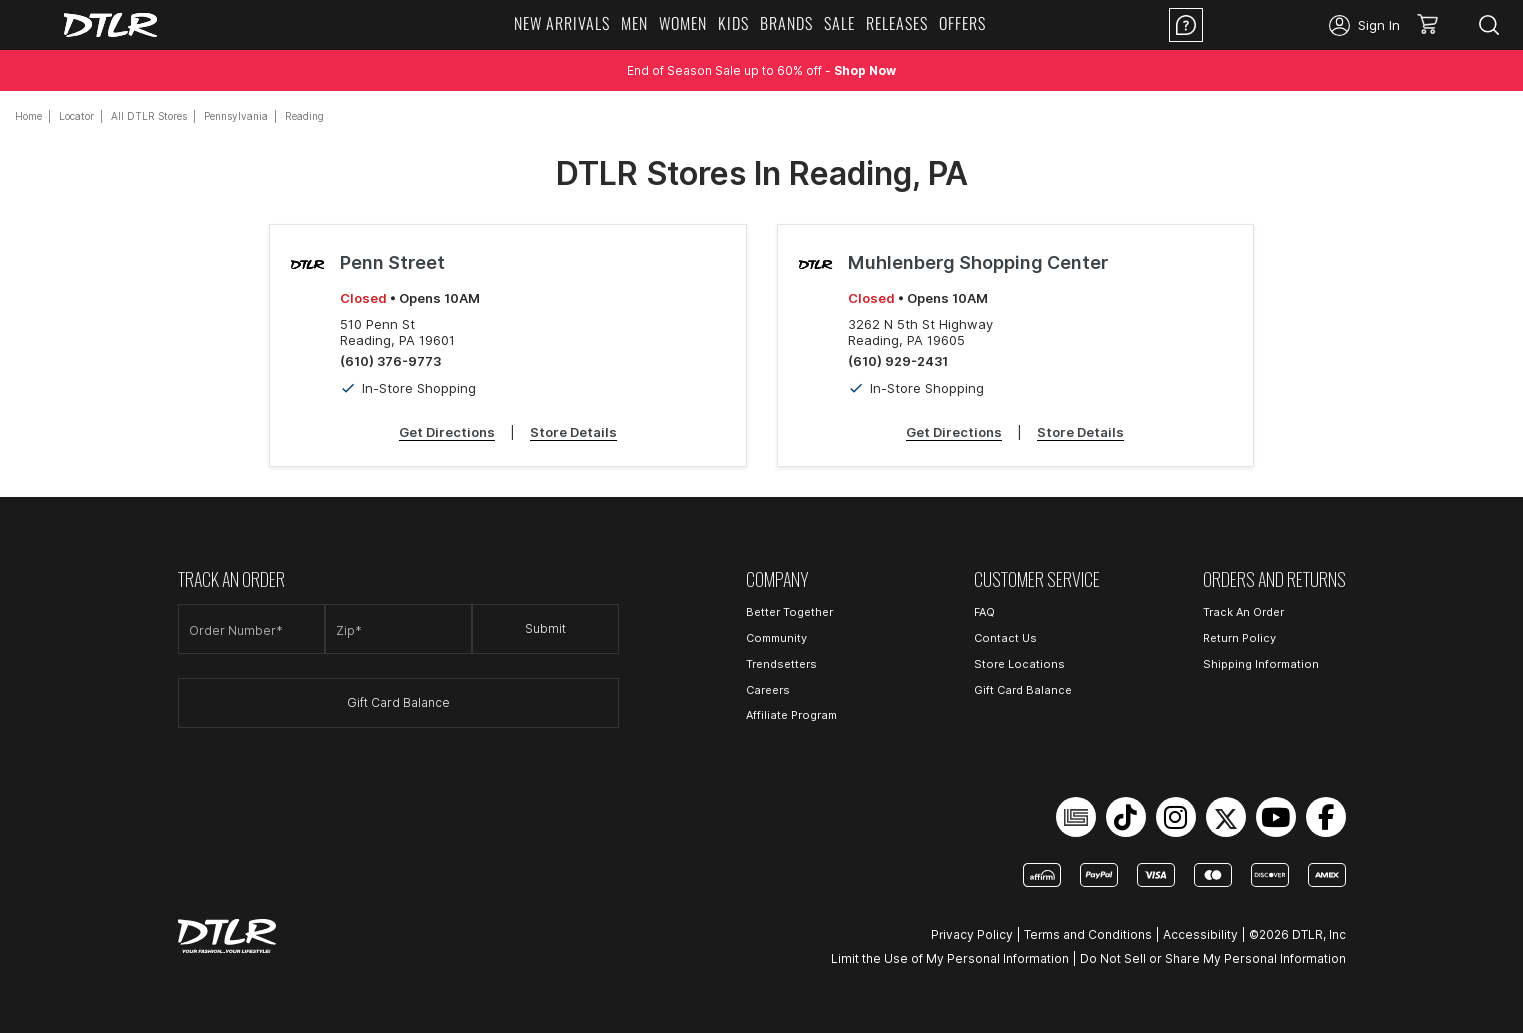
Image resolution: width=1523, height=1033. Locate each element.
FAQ (984, 612)
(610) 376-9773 (390, 361)
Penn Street (392, 262)
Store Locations (1019, 664)
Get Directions (447, 432)
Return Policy (1239, 638)
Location (1266, 25)
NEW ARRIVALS (562, 23)
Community (776, 638)
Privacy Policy (972, 934)
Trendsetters (781, 664)
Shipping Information (1261, 664)
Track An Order (1243, 612)
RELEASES (897, 23)
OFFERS (962, 23)
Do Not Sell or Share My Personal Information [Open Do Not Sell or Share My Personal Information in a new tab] (1213, 958)
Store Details (573, 432)
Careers (768, 690)
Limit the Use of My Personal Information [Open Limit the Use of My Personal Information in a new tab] (950, 958)
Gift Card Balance (398, 702)
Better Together (789, 612)
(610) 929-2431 (898, 361)
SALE (839, 23)
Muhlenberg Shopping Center (978, 262)
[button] (1434, 25)
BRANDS (786, 23)
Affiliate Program (791, 715)
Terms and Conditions (1088, 934)
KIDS (733, 23)
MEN (634, 23)
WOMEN (683, 23)
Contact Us (1005, 638)
